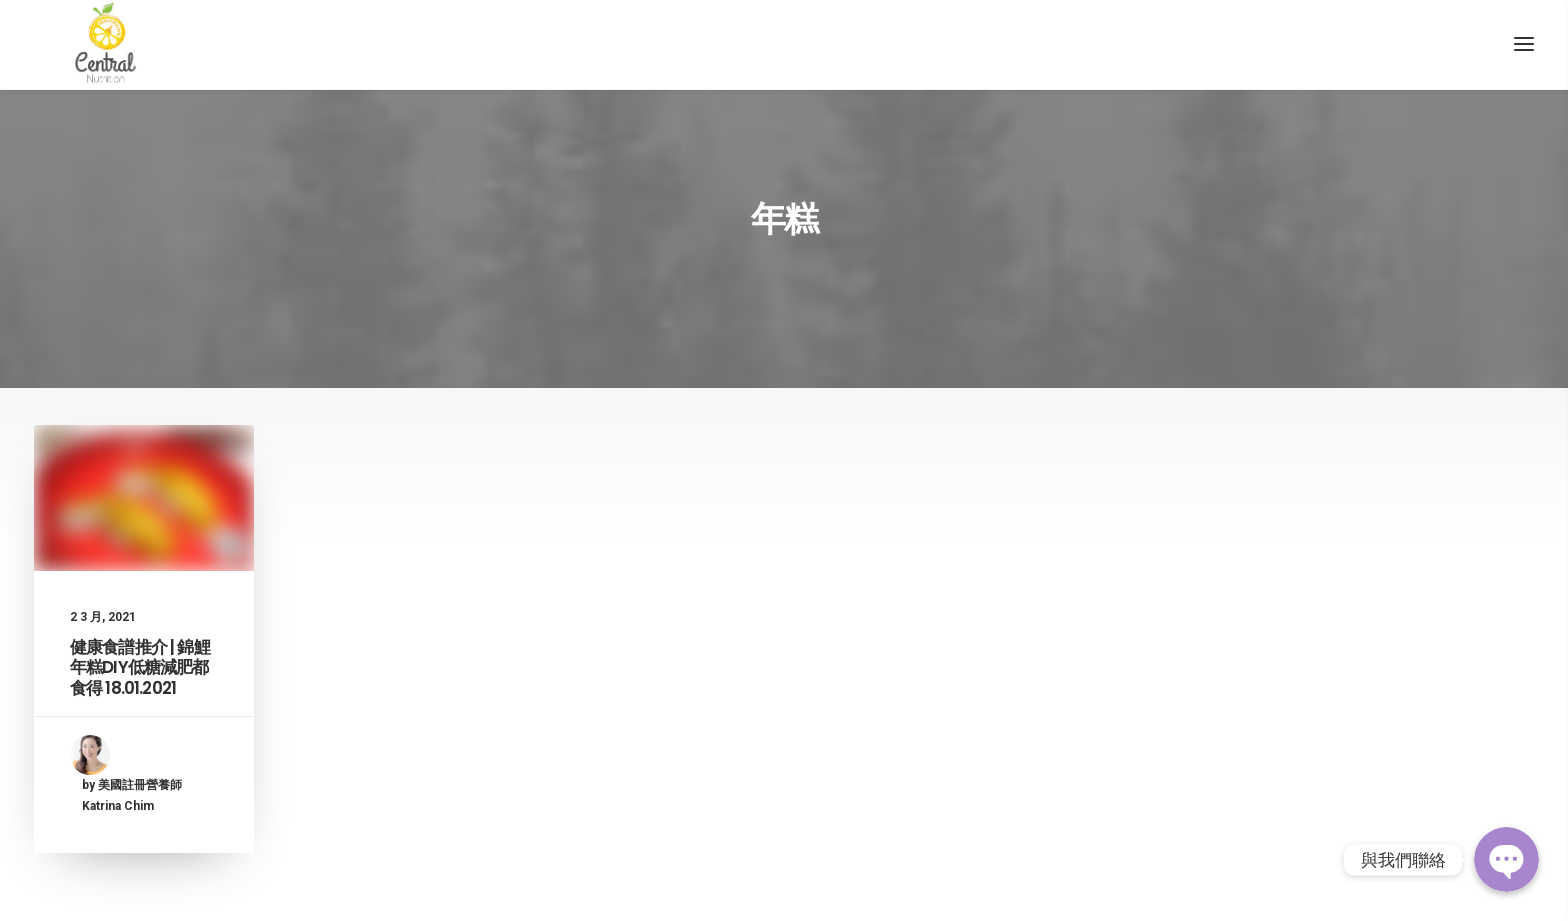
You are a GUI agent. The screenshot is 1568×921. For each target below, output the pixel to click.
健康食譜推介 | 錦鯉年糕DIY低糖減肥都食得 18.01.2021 (140, 698)
